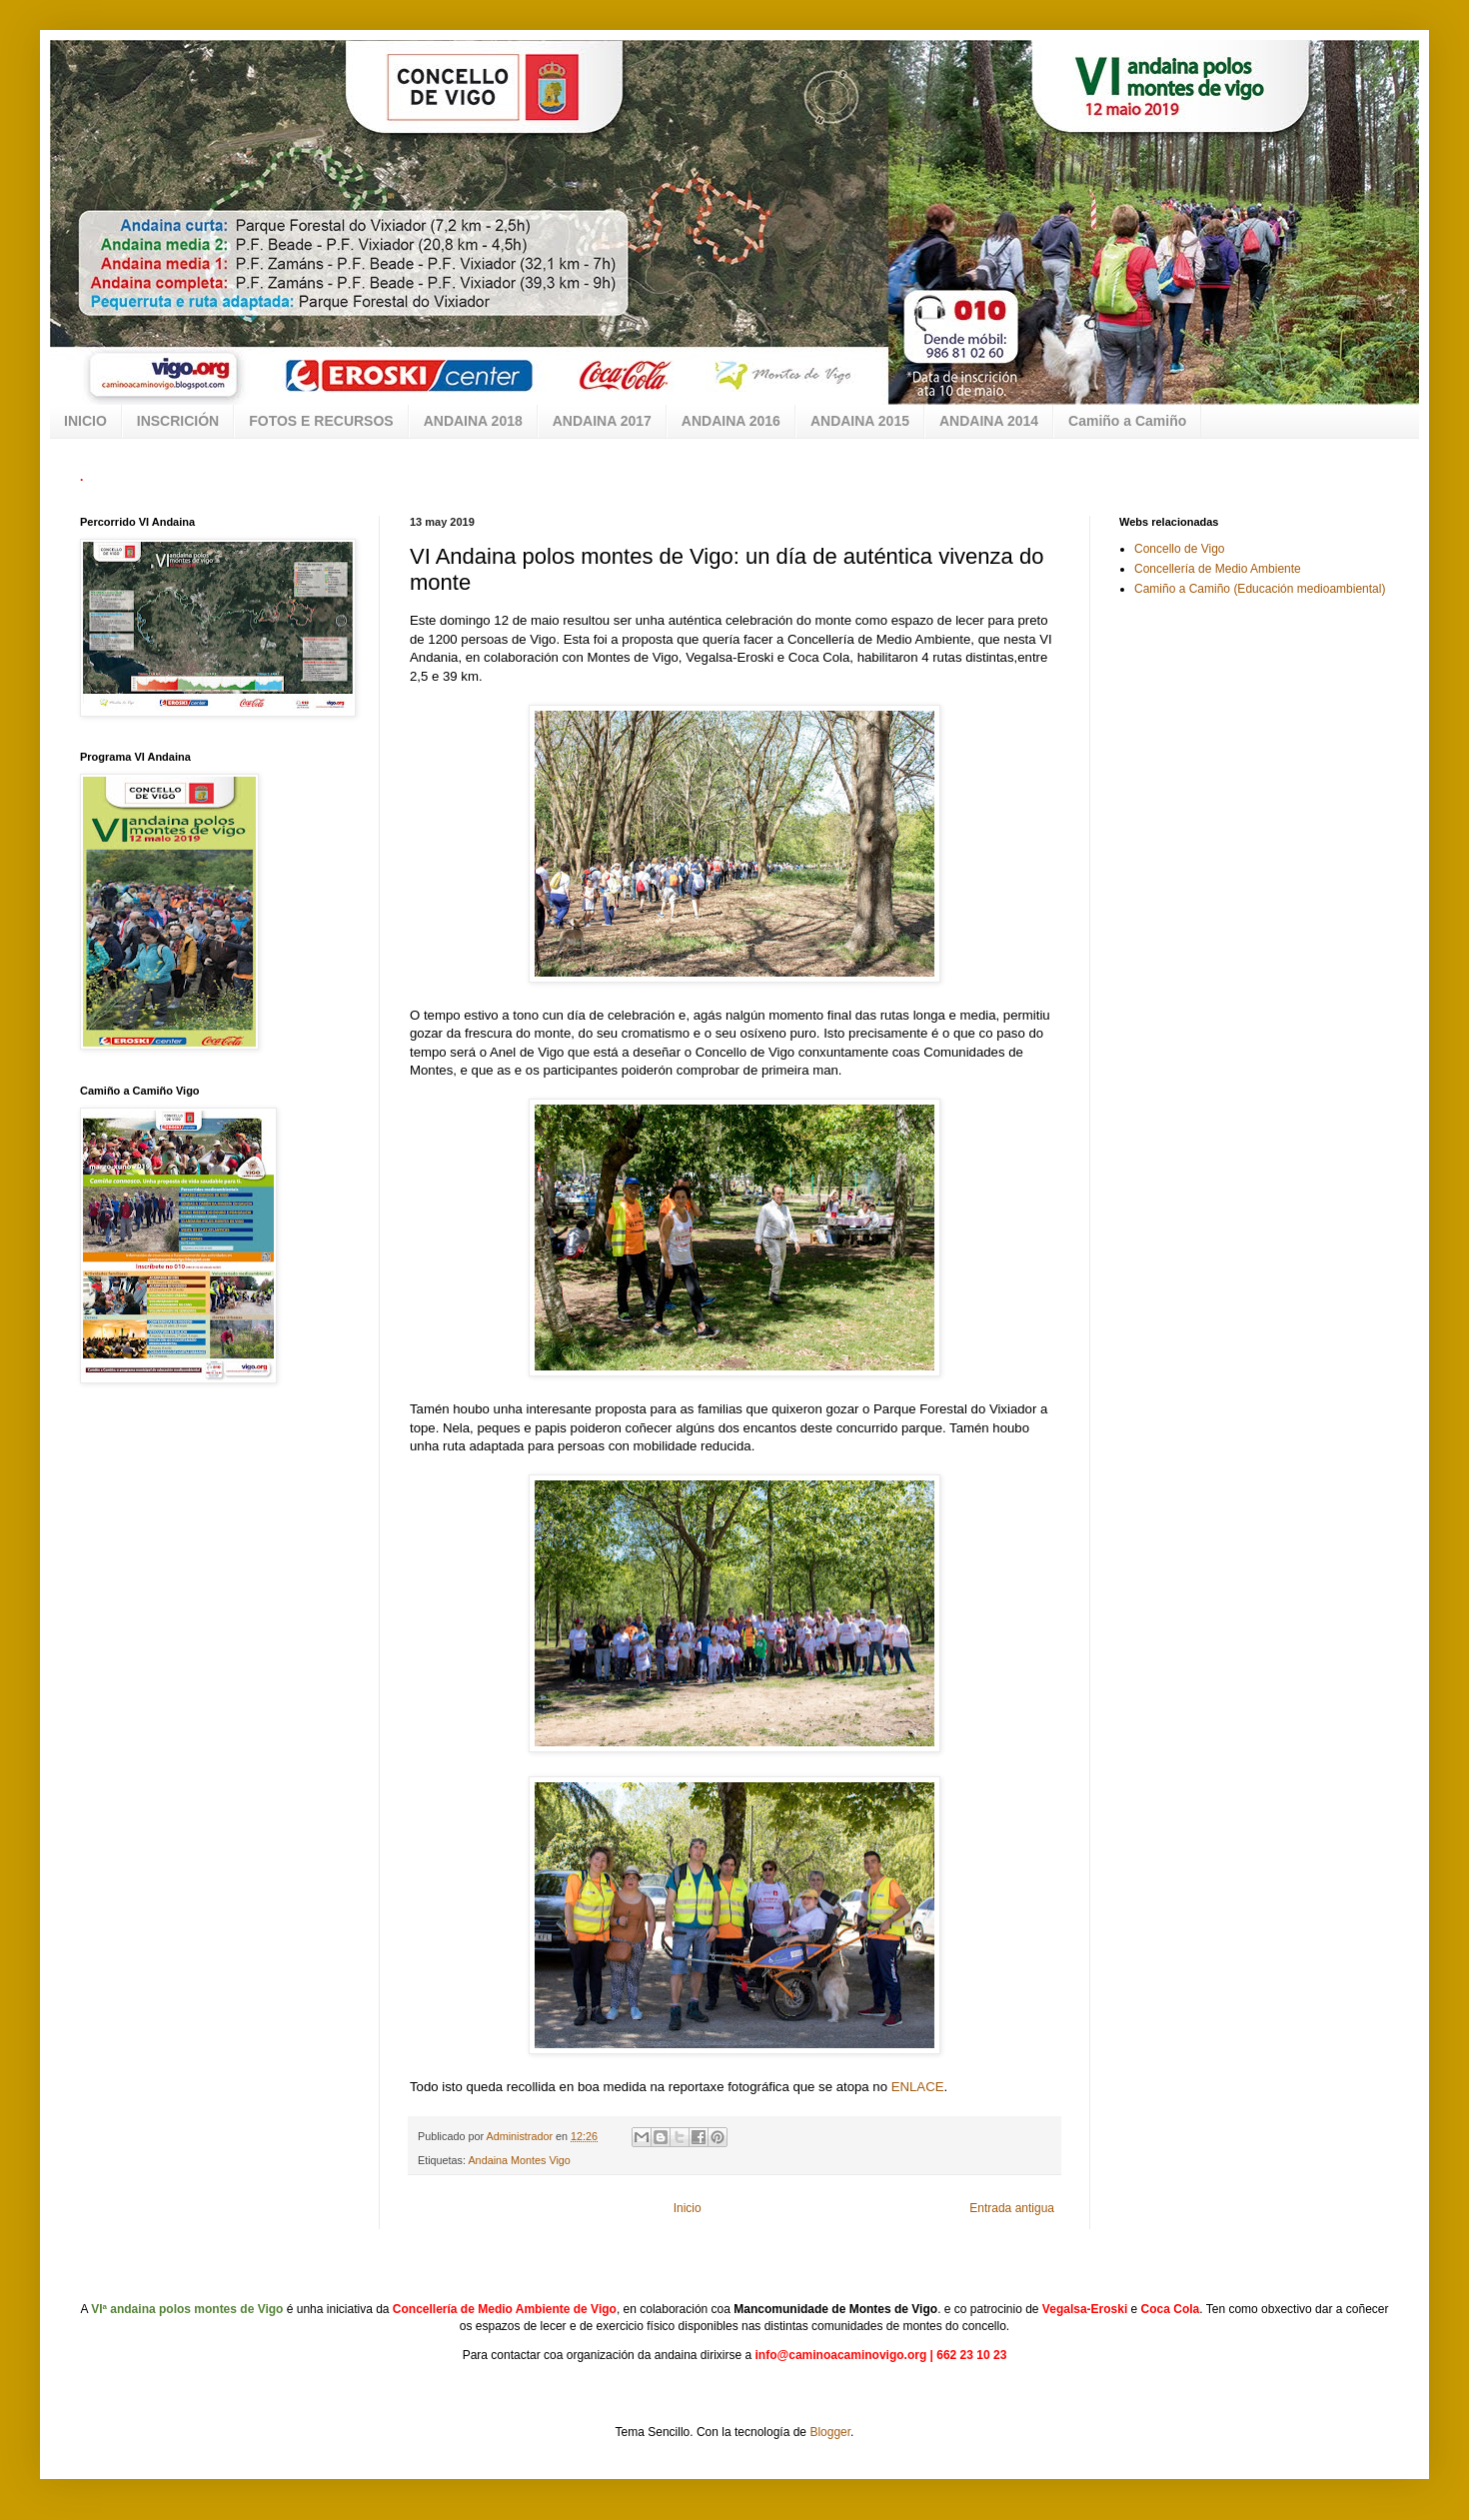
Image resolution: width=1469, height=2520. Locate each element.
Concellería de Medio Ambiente (1217, 569)
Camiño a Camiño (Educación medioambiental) (1259, 589)
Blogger (829, 2432)
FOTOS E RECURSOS (321, 421)
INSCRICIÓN (178, 421)
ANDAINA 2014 (988, 421)
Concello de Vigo (1179, 549)
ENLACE (917, 2086)
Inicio (688, 2208)
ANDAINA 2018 (473, 421)
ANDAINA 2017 (602, 421)
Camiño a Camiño (1127, 421)
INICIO (85, 421)
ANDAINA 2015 (859, 421)
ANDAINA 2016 (731, 421)
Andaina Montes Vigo (519, 2160)
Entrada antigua (1011, 2208)
